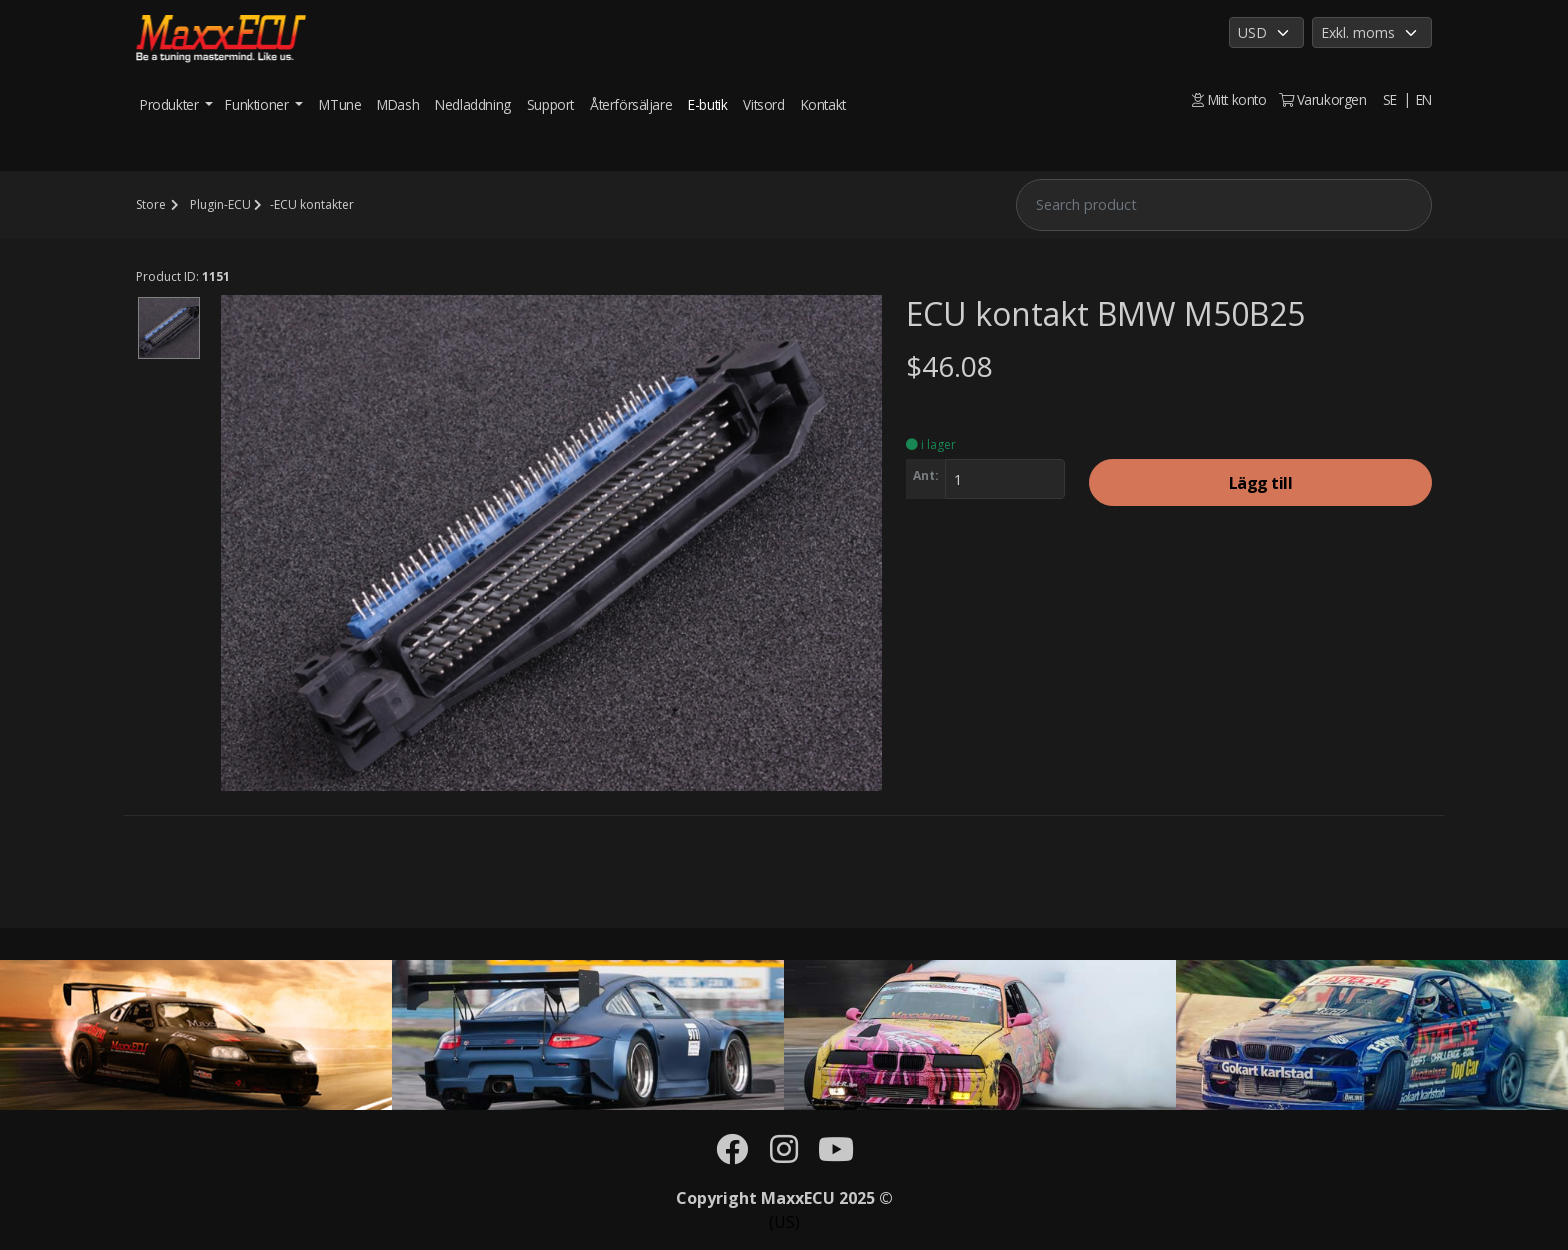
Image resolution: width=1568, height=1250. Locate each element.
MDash (398, 104)
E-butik (707, 104)
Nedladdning (473, 104)
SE (1390, 99)
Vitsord (763, 104)
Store (151, 204)
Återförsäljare (631, 104)
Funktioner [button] (258, 104)
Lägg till (1261, 483)
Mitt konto (1229, 99)
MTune (340, 104)
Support (550, 104)
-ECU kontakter (312, 204)
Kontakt (823, 104)
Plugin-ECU (220, 204)
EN (1424, 99)
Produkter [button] (171, 104)
